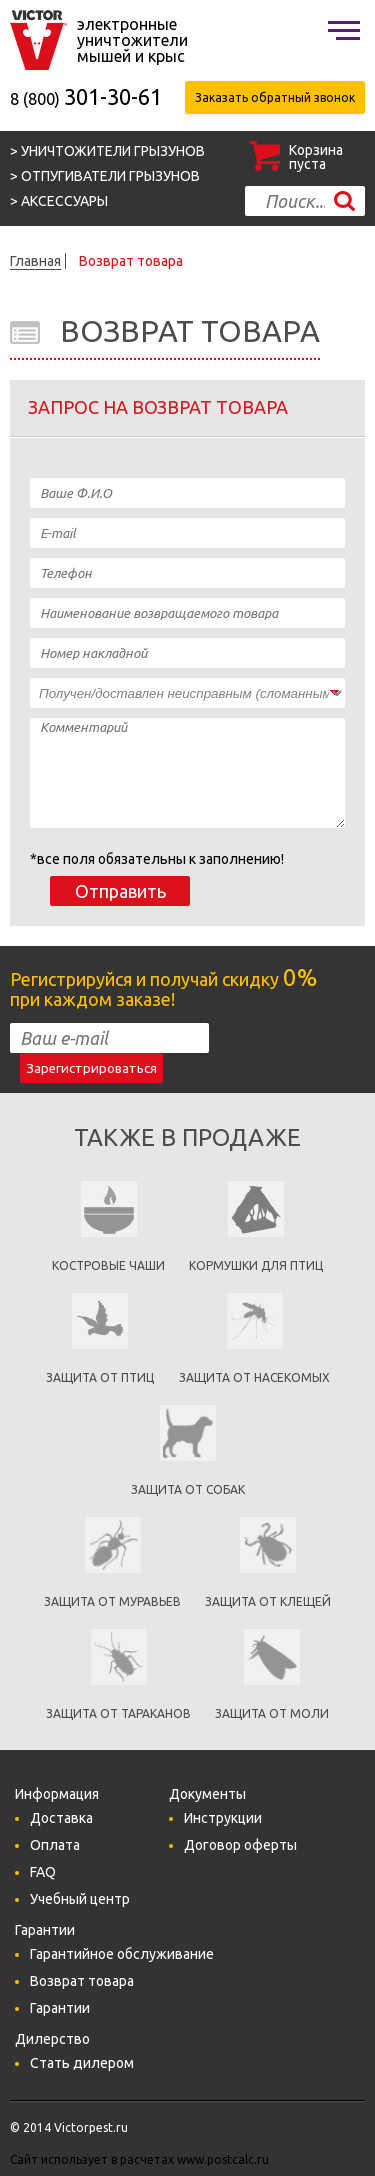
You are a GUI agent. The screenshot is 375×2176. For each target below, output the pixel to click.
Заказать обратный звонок (275, 97)
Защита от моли (272, 1713)
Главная (35, 261)
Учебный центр (80, 1899)
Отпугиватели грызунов (110, 176)
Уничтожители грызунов (113, 151)
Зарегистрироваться (91, 1068)
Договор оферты (240, 1845)
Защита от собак (188, 1489)
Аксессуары (64, 201)
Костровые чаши (108, 1265)
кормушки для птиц (256, 1265)
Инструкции (223, 1818)
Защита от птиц (100, 1377)
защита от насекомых (254, 1377)
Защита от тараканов (118, 1713)
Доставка (61, 1818)
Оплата (55, 1845)
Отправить (120, 891)
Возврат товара (131, 261)
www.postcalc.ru (223, 2159)
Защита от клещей (268, 1601)
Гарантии (60, 2008)
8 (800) (86, 99)
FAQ (43, 1872)
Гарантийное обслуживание (122, 1954)
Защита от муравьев (112, 1601)
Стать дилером (82, 2063)
